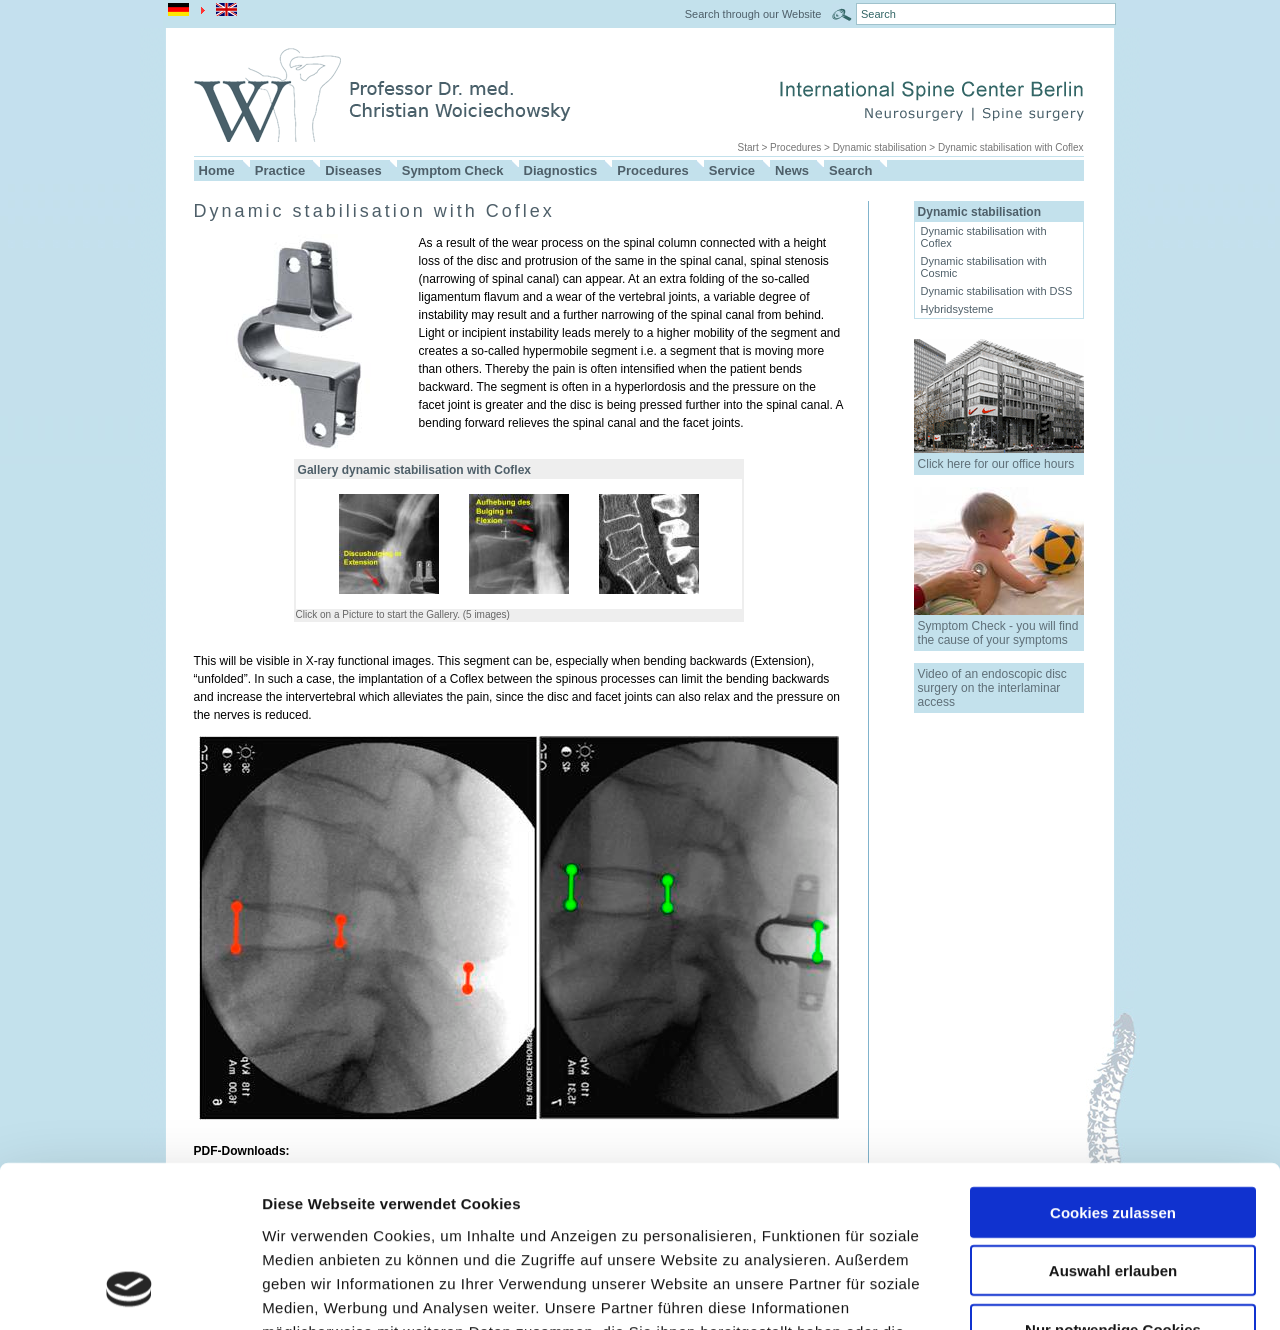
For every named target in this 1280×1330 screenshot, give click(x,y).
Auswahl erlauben (1113, 1125)
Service (732, 170)
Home (217, 170)
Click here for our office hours (996, 464)
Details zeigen (1063, 1290)
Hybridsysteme (957, 309)
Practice (280, 170)
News (792, 170)
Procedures (795, 147)
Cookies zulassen (1113, 1066)
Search (850, 170)
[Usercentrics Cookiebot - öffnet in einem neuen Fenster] (129, 1291)
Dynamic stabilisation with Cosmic (984, 267)
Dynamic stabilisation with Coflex (1011, 147)
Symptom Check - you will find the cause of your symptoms (998, 633)
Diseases (353, 170)
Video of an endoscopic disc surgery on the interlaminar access (992, 688)
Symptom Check (453, 170)
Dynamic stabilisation (880, 147)
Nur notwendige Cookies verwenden (1113, 1192)
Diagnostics (561, 170)
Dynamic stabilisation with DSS (997, 291)
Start (748, 147)
